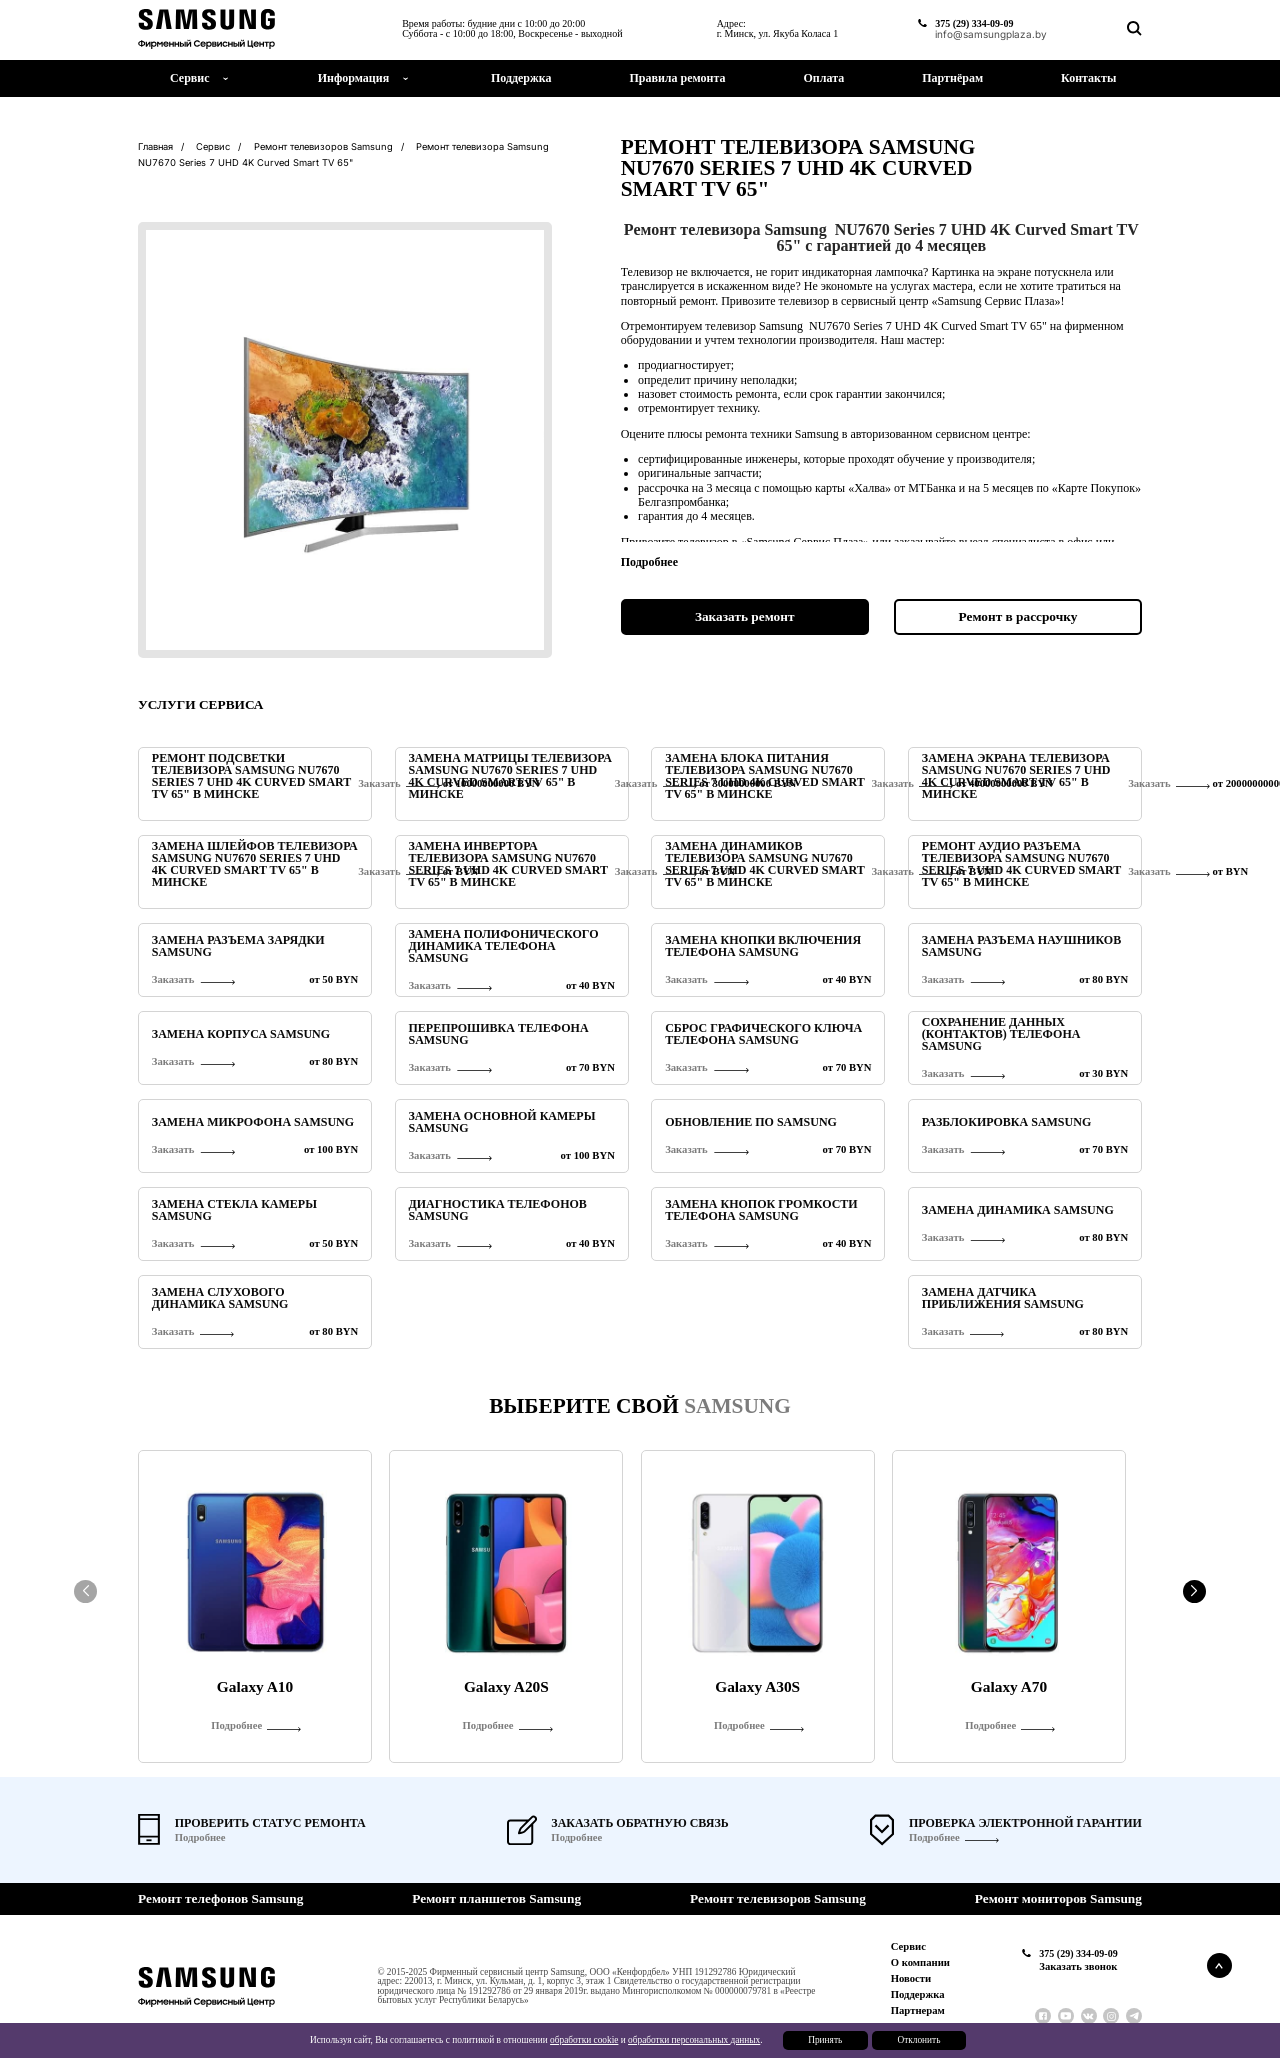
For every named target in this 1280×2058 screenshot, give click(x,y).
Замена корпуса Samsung (241, 1034)
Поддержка (521, 78)
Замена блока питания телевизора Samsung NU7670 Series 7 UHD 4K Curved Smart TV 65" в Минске (764, 776)
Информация (353, 78)
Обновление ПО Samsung (751, 1122)
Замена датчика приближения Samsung (1003, 1298)
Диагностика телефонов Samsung (497, 1210)
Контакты (1088, 78)
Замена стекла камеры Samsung (234, 1210)
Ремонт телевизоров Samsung (778, 1898)
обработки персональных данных (694, 2040)
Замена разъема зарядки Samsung (238, 946)
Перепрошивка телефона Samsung (498, 1034)
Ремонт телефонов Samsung (220, 1898)
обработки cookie (584, 2040)
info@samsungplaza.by (991, 34)
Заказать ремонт (745, 616)
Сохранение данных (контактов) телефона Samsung (1001, 1034)
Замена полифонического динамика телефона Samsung (503, 946)
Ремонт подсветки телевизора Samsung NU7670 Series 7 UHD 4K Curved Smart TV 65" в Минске (251, 776)
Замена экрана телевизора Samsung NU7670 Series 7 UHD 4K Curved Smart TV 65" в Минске (1016, 776)
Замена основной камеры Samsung (501, 1122)
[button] (1194, 1591)
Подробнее (934, 1838)
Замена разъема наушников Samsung (1021, 946)
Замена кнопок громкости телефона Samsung (761, 1210)
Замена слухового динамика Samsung (220, 1298)
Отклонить (918, 2040)
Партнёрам (952, 78)
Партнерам (918, 2010)
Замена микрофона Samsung (253, 1122)
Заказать (1149, 784)
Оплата (824, 78)
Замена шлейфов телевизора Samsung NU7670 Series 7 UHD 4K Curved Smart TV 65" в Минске (255, 864)
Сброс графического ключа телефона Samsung (763, 1034)
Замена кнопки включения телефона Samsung (763, 946)
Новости (911, 1978)
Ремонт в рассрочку (1018, 616)
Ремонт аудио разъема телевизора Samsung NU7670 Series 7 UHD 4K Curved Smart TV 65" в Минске (1021, 864)
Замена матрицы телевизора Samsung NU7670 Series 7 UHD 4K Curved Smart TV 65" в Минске (509, 776)
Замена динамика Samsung (1018, 1210)
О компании (920, 1962)
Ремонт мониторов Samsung (1058, 1898)
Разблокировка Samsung (1006, 1122)
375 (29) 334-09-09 (974, 24)
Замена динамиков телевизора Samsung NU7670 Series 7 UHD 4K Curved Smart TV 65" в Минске (764, 864)
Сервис (908, 1946)
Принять (825, 2040)
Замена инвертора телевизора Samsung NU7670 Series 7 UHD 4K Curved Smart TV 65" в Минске (507, 864)
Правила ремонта (677, 78)
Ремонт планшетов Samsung (496, 1898)
